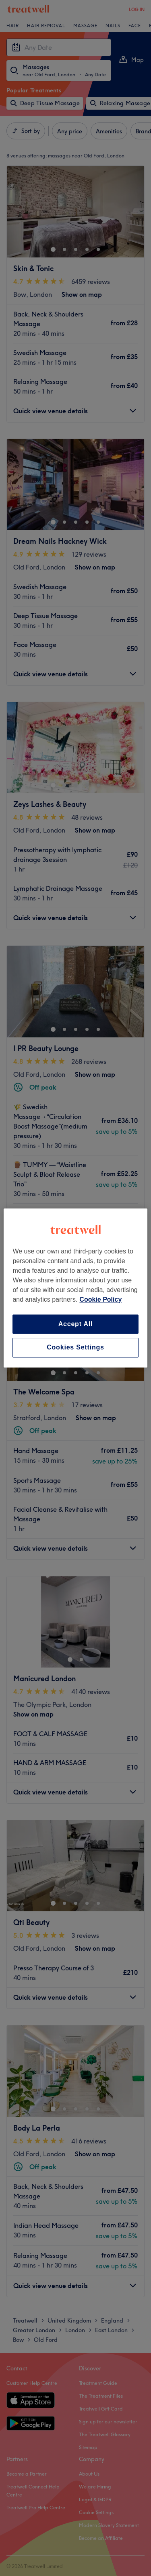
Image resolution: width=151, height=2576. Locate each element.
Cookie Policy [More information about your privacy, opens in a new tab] (100, 1299)
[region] (75, 1288)
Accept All (75, 1324)
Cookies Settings (75, 1347)
